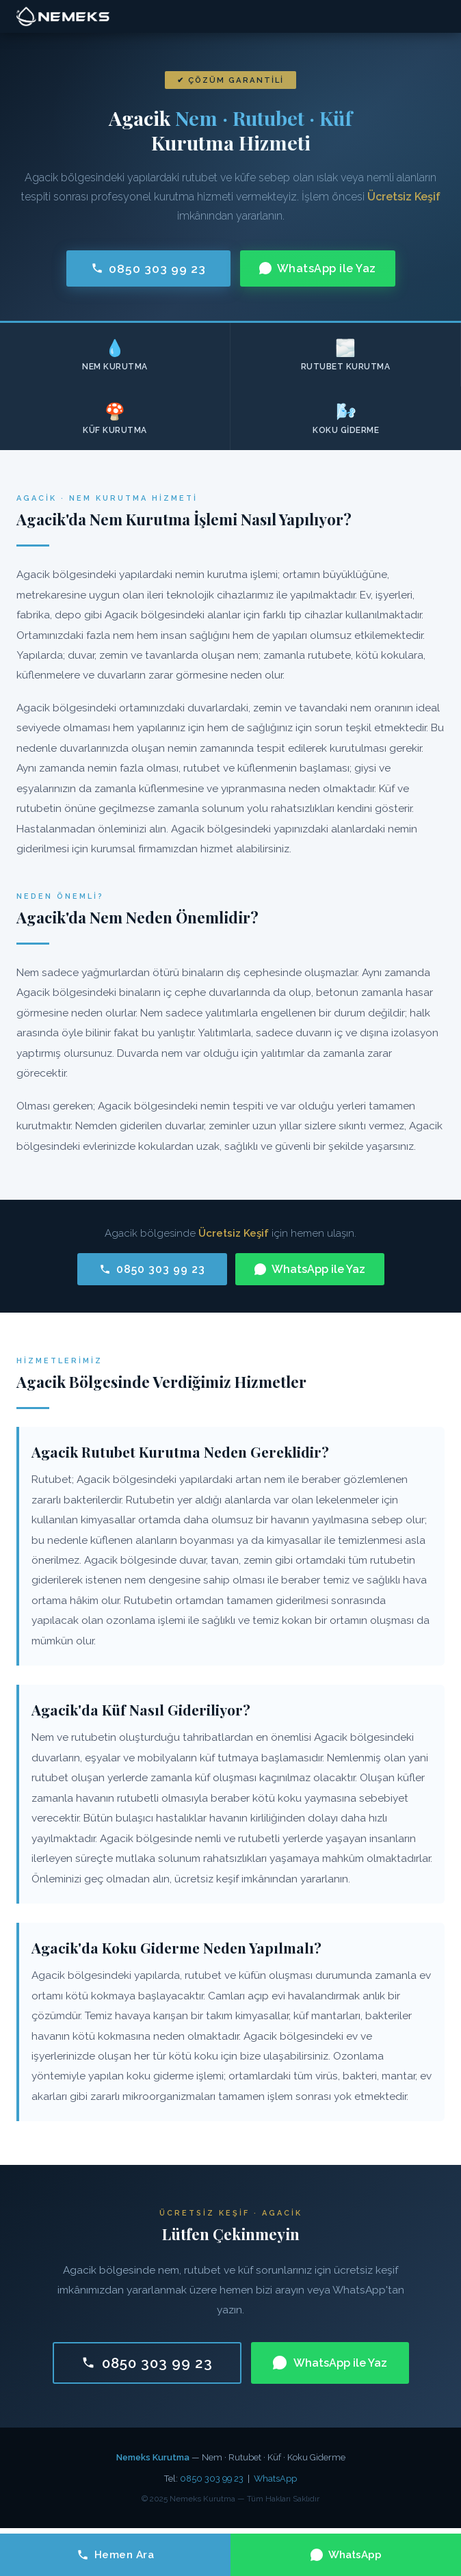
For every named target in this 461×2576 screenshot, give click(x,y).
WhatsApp (275, 2478)
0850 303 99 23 (148, 268)
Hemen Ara (116, 2555)
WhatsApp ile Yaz (317, 268)
